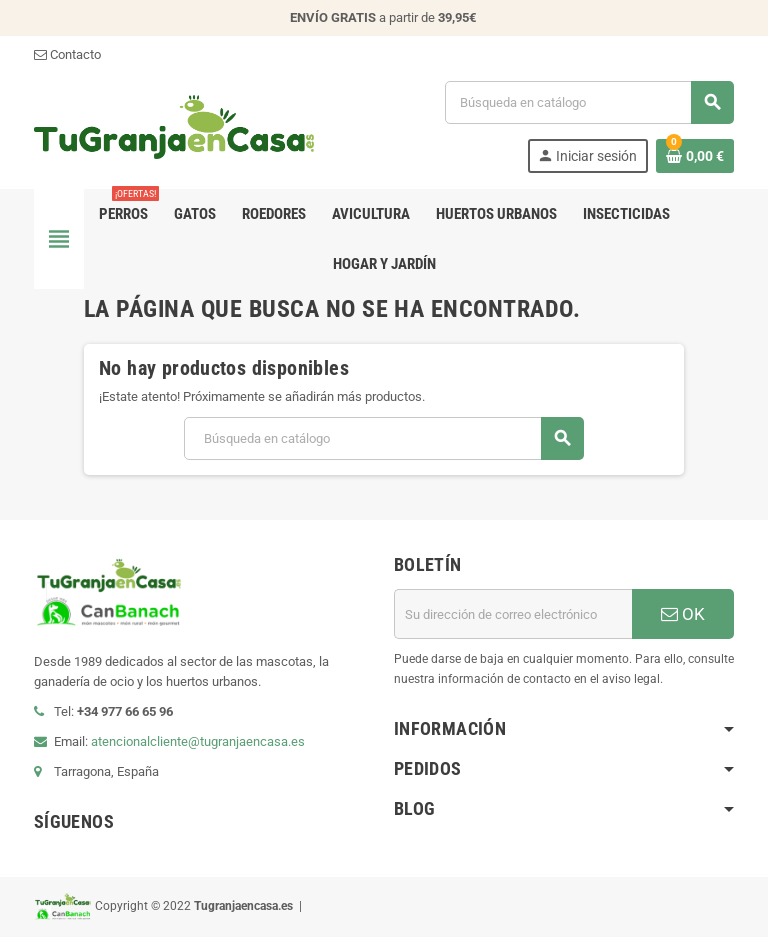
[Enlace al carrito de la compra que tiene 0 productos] (695, 156)
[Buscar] (589, 102)
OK (683, 614)
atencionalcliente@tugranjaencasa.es (198, 741)
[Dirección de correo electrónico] (513, 614)
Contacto (67, 54)
